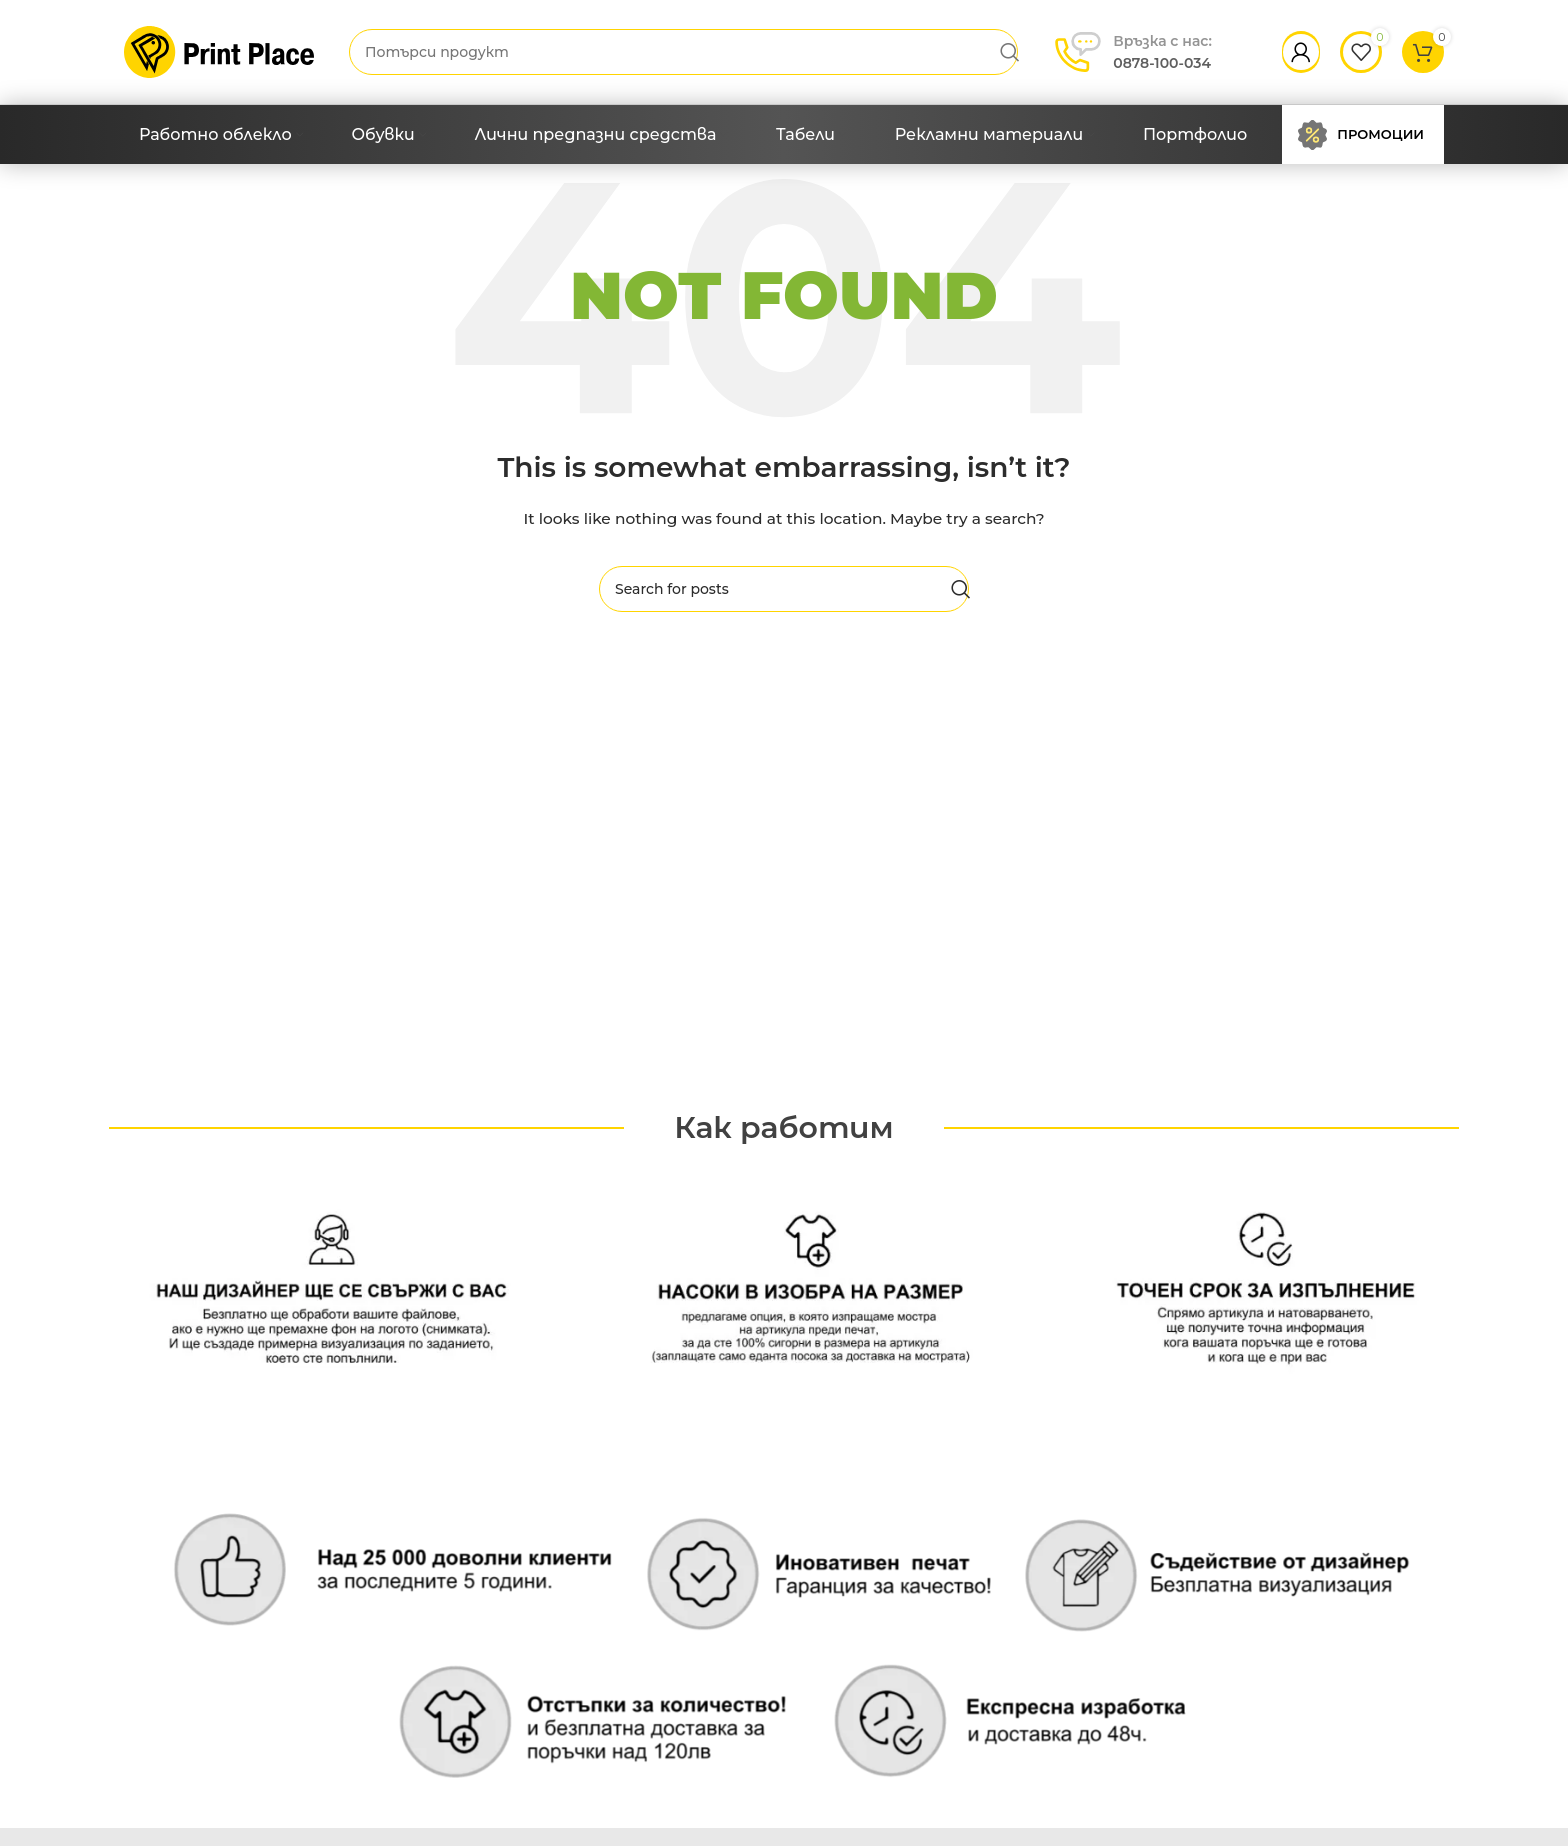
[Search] (683, 52)
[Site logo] (219, 51)
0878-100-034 (1162, 51)
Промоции (1380, 134)
